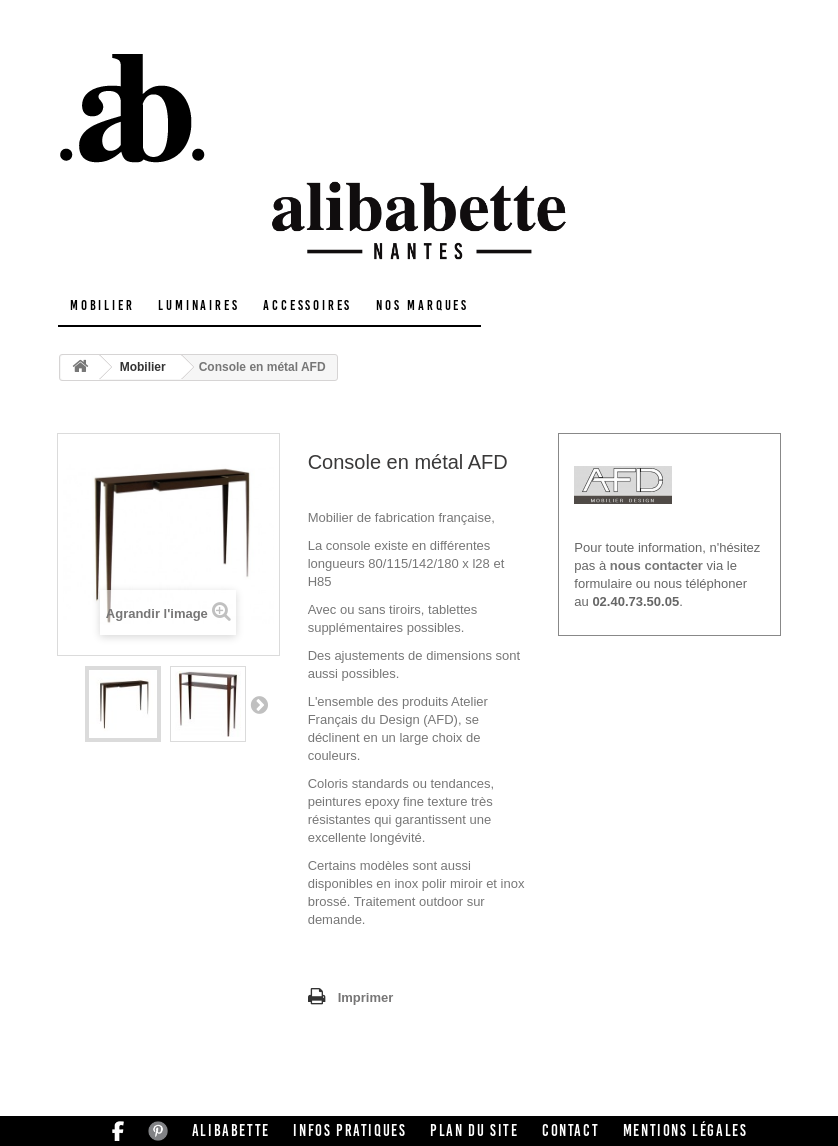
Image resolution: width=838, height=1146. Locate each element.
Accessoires (307, 305)
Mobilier (102, 305)
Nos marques (422, 305)
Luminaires (198, 305)
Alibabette (231, 1130)
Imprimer (366, 997)
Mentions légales (685, 1130)
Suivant (259, 704)
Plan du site (474, 1130)
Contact (570, 1130)
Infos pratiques (349, 1130)
